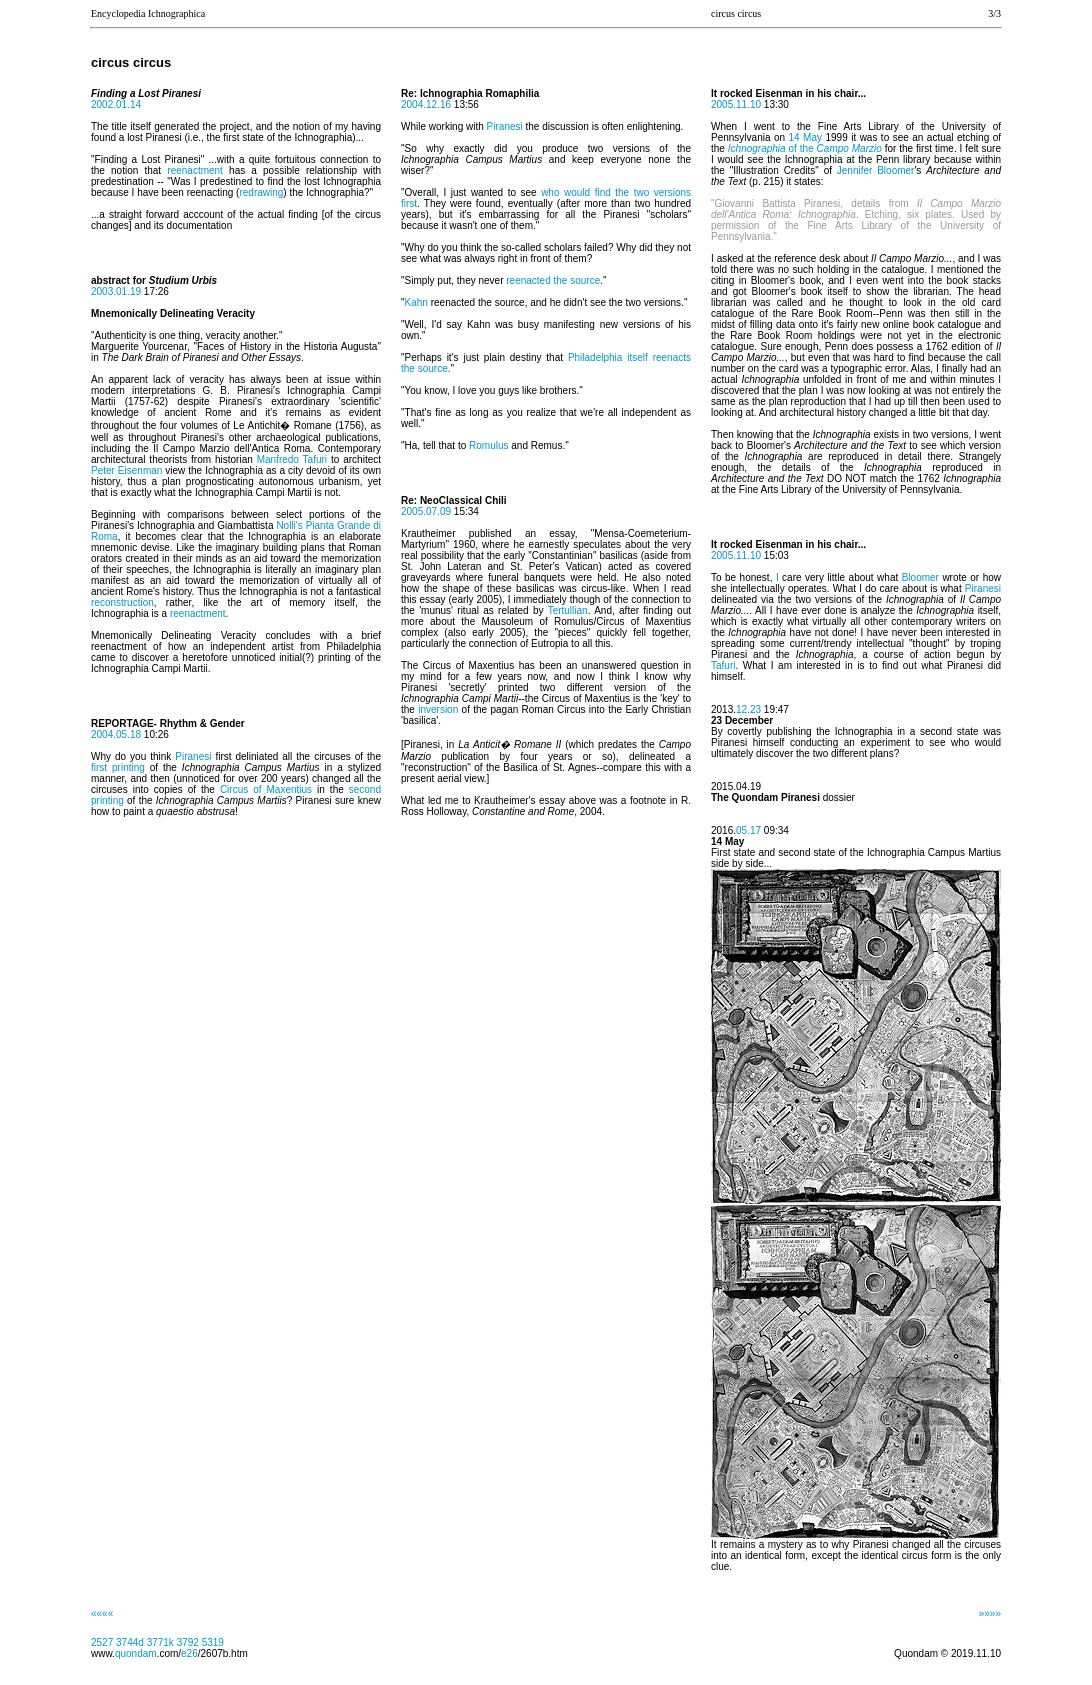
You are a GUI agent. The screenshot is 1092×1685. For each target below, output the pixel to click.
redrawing (261, 192)
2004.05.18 (116, 734)
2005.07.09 (426, 511)
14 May (805, 137)
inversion (438, 709)
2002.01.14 (116, 104)
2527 (102, 1642)
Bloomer (920, 577)
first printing (118, 767)
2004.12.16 (427, 104)
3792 (188, 1642)
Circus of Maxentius (266, 789)
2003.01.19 (116, 291)
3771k (160, 1642)
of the (805, 148)
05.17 (748, 830)
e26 (189, 1653)
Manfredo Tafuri (292, 459)
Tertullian (568, 610)
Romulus (488, 445)
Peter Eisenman (126, 470)
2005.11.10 (736, 104)
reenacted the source (553, 280)
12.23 (748, 709)
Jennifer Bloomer (876, 170)
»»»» (990, 1613)
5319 (213, 1642)
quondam (136, 1653)
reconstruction (122, 602)
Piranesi (193, 756)
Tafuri (723, 665)
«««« (102, 1613)
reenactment (195, 170)
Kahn (416, 302)
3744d (130, 1642)
